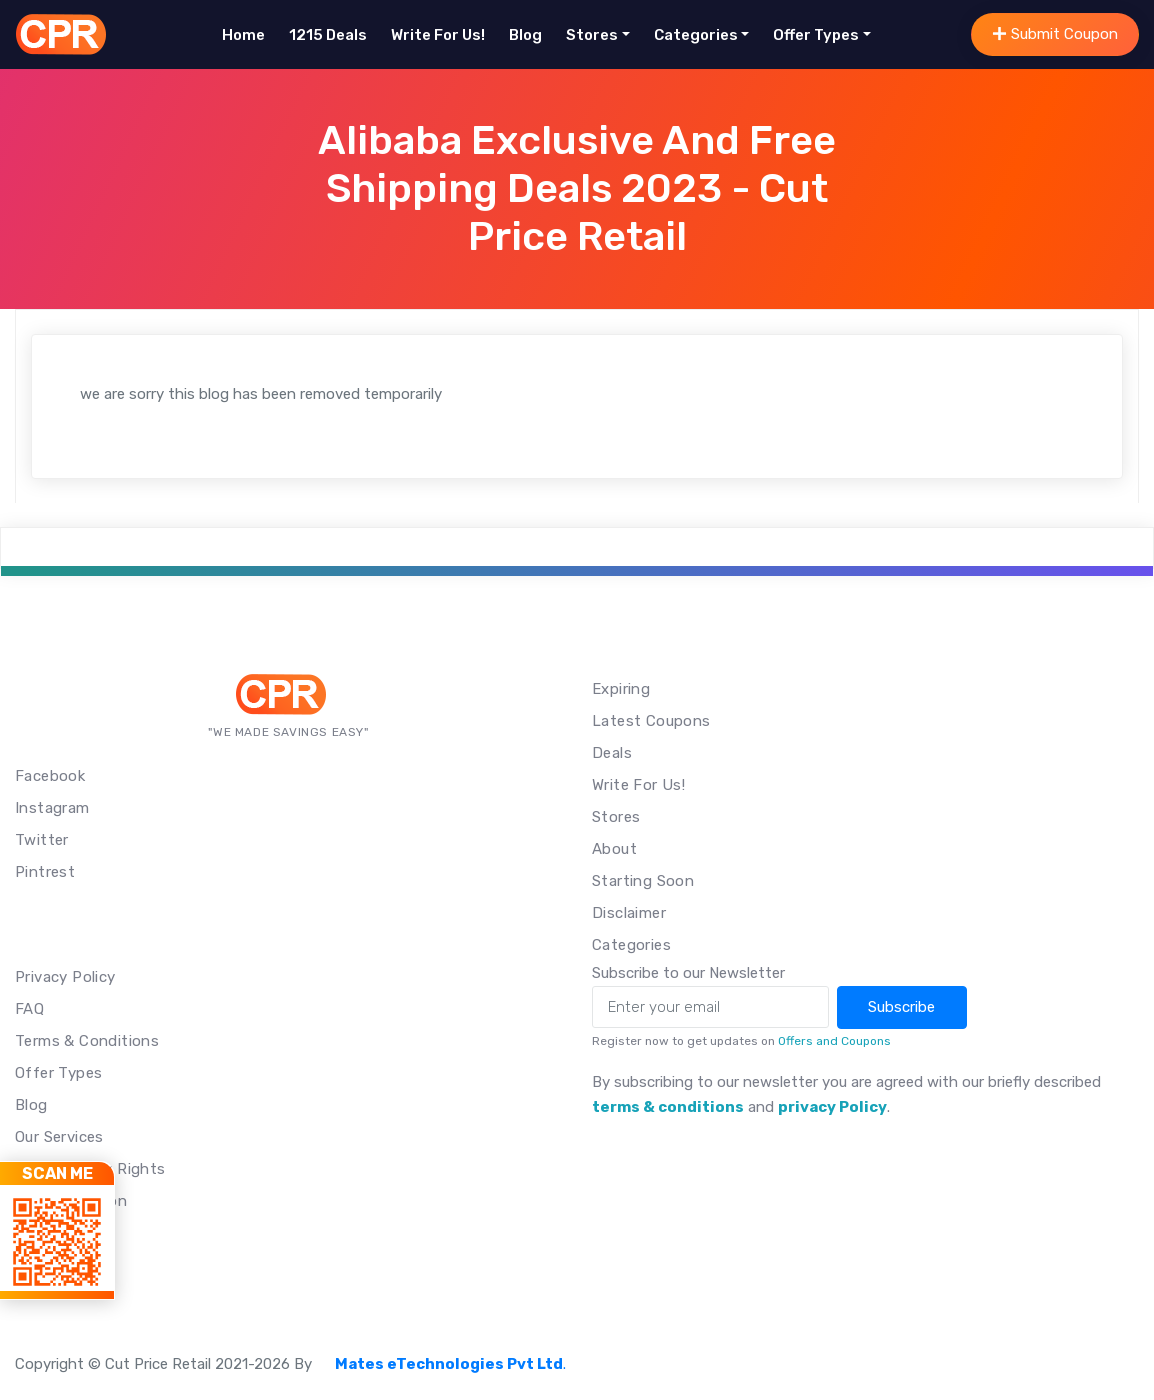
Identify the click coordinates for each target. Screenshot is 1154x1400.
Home (243, 35)
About (614, 849)
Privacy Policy (65, 977)
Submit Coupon (1055, 34)
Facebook (50, 776)
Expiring (621, 689)
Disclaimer (629, 913)
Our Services (59, 1137)
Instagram (52, 808)
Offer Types (816, 35)
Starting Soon (643, 881)
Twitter (42, 840)
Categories (696, 35)
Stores (592, 35)
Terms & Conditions (87, 1041)
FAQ (29, 1009)
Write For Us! (438, 35)
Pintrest (45, 872)
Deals (612, 753)
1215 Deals (328, 35)
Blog (525, 35)
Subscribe (901, 1007)
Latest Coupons (651, 721)
